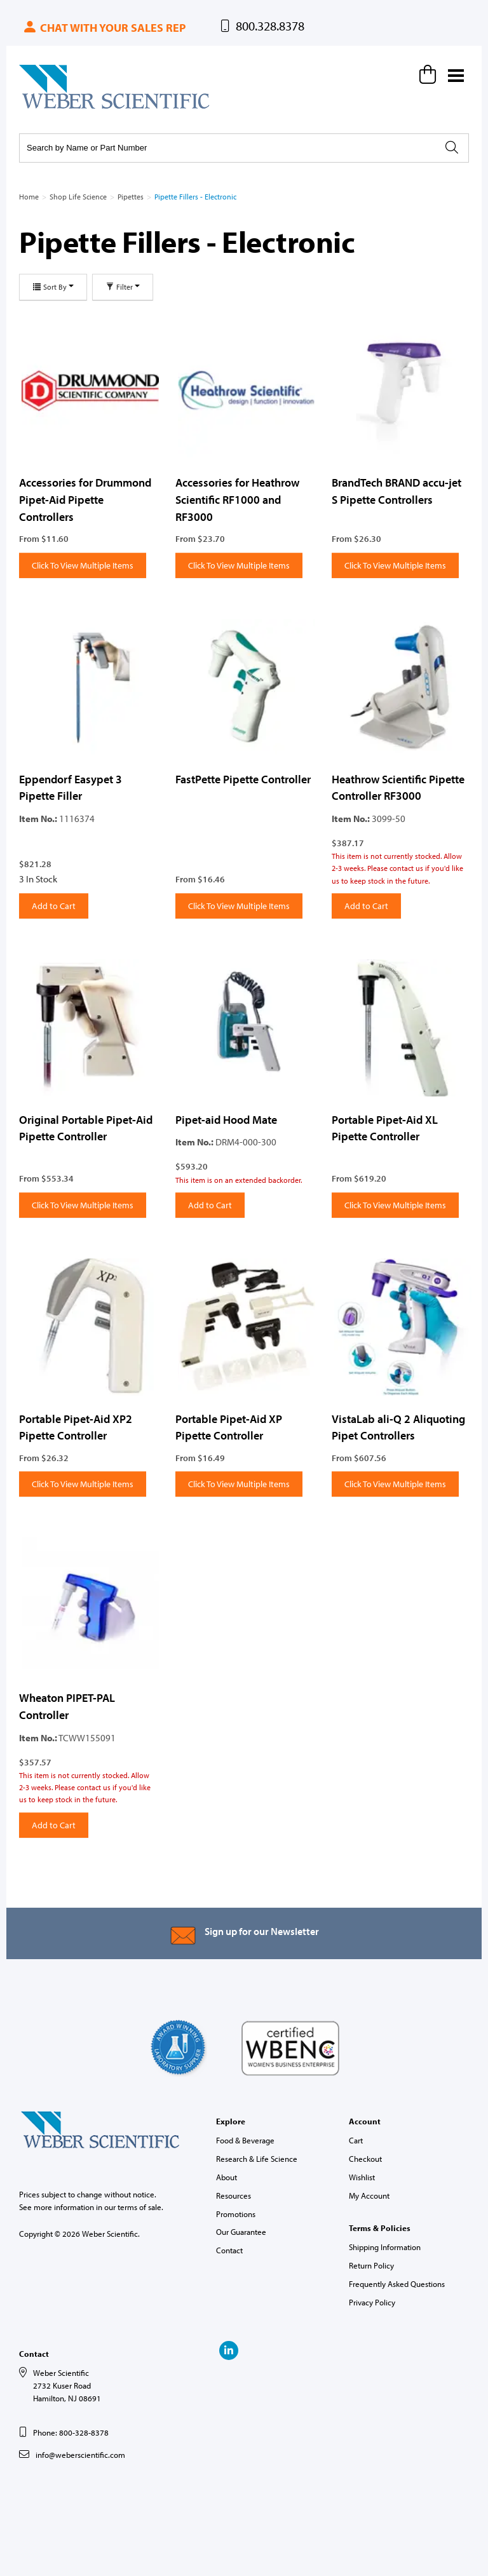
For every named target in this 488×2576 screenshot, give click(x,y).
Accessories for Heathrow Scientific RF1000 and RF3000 (237, 499)
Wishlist (362, 2177)
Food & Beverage (245, 2140)
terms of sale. (140, 2207)
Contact (229, 2250)
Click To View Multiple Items (82, 565)
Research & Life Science (256, 2159)
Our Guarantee (241, 2232)
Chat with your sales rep (104, 27)
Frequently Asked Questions (397, 2284)
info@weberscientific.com (80, 2455)
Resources (233, 2195)
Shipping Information (385, 2247)
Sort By (53, 287)
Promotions (235, 2214)
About (226, 2177)
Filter (122, 287)
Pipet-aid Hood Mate (226, 1119)
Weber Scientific (49, 108)
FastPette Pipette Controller (243, 779)
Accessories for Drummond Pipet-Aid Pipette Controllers (85, 499)
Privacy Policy (372, 2302)
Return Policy (371, 2265)
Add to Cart (54, 906)
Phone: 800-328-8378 (71, 2432)
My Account (369, 2195)
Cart (356, 2140)
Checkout (365, 2159)
